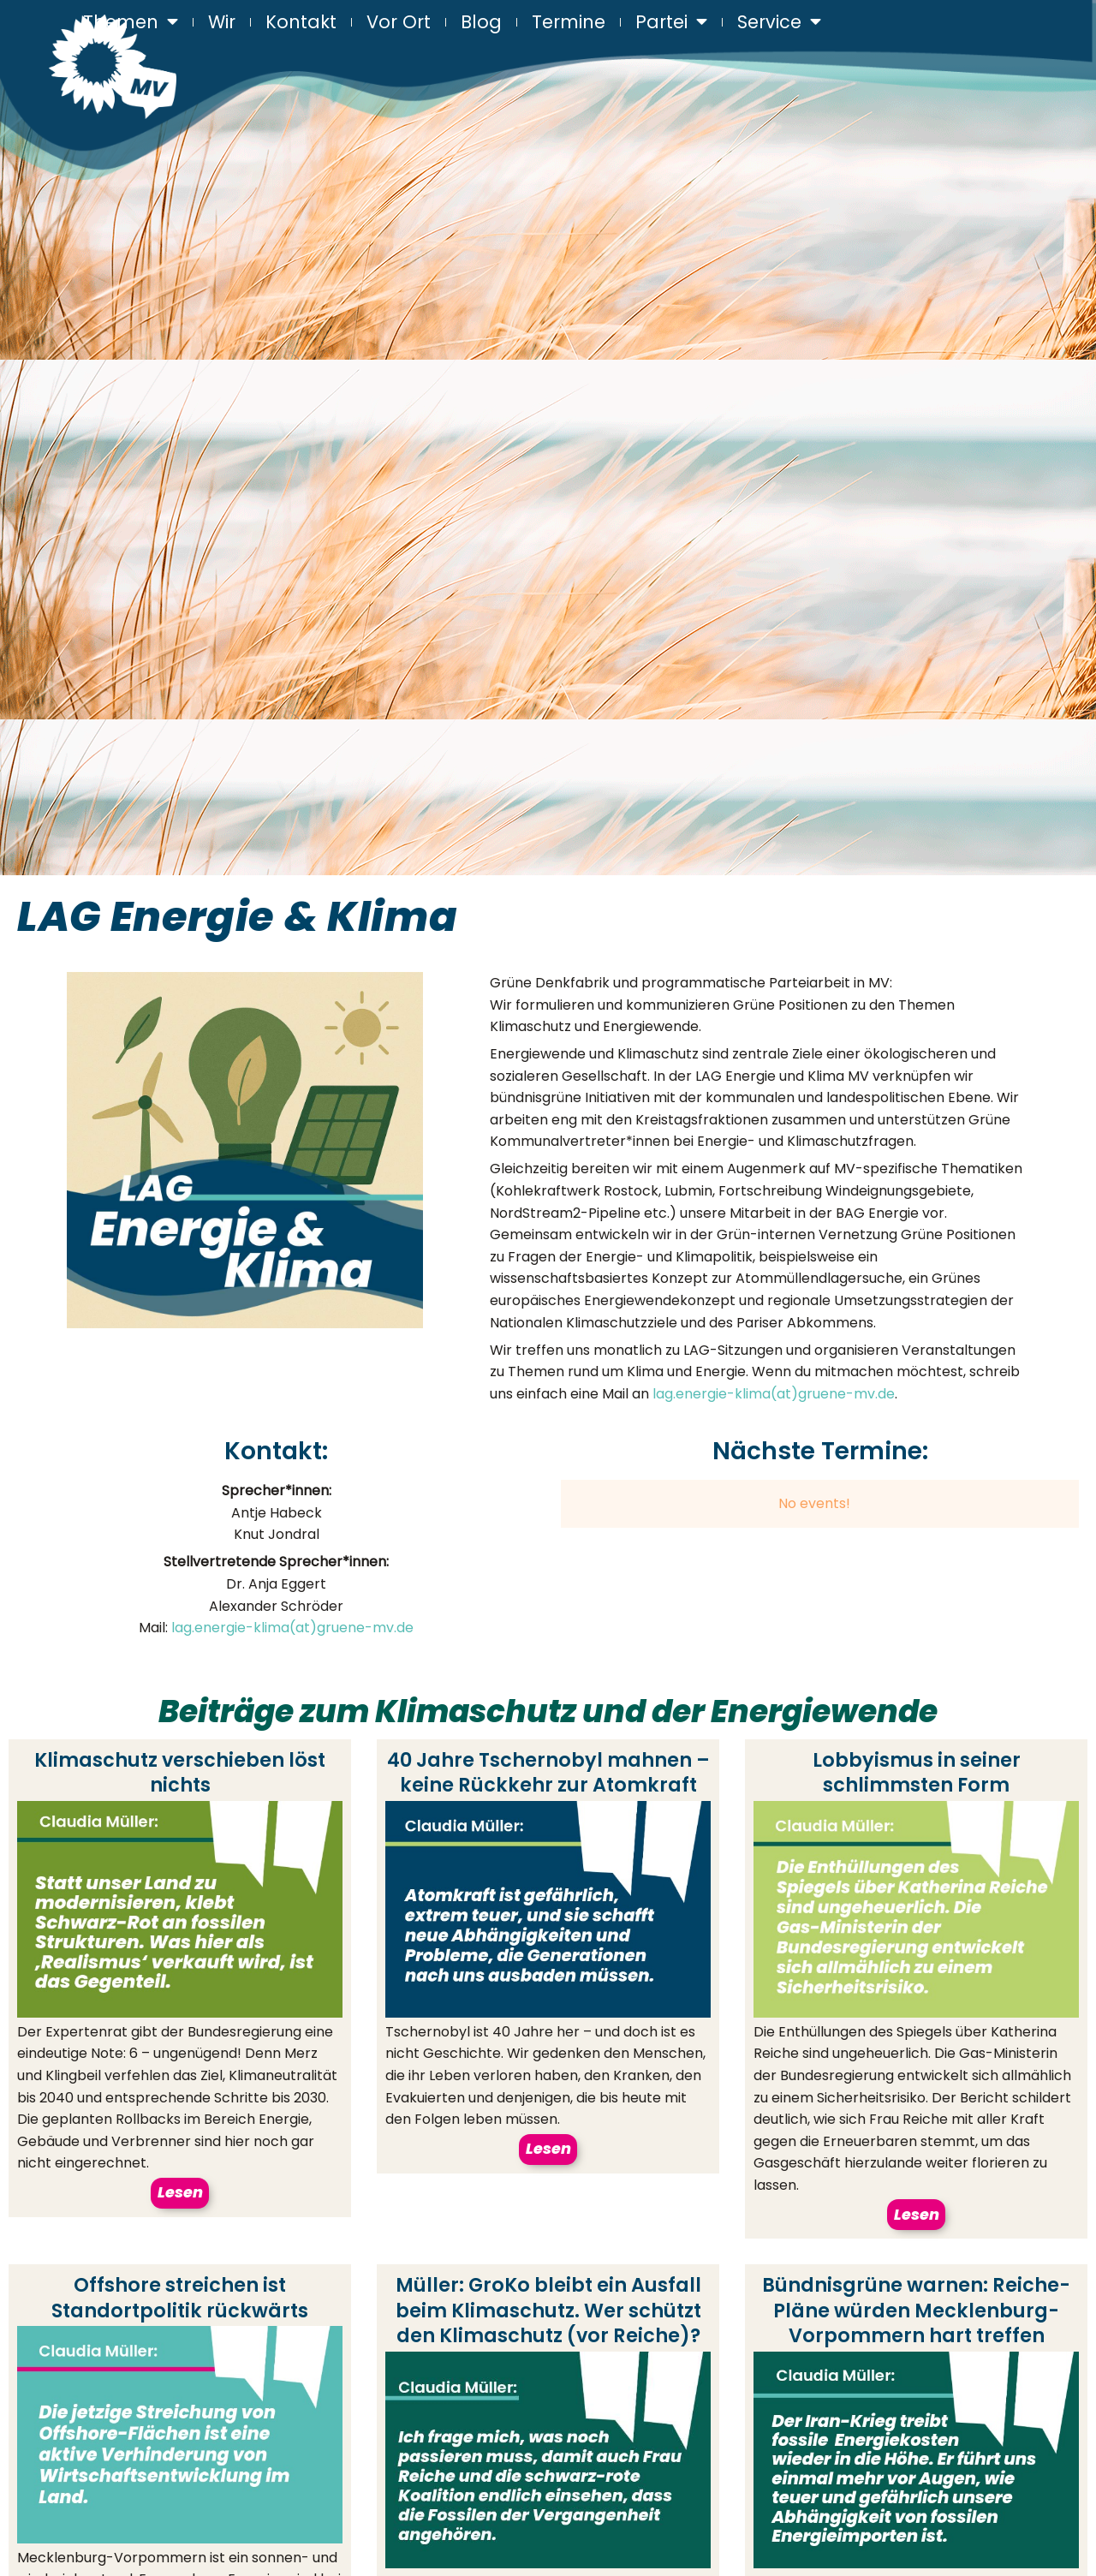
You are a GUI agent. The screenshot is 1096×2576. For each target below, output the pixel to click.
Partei (671, 21)
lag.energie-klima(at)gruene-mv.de (773, 1394)
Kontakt (301, 21)
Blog (481, 21)
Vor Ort (398, 21)
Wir (221, 21)
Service (779, 21)
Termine (568, 21)
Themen (130, 21)
